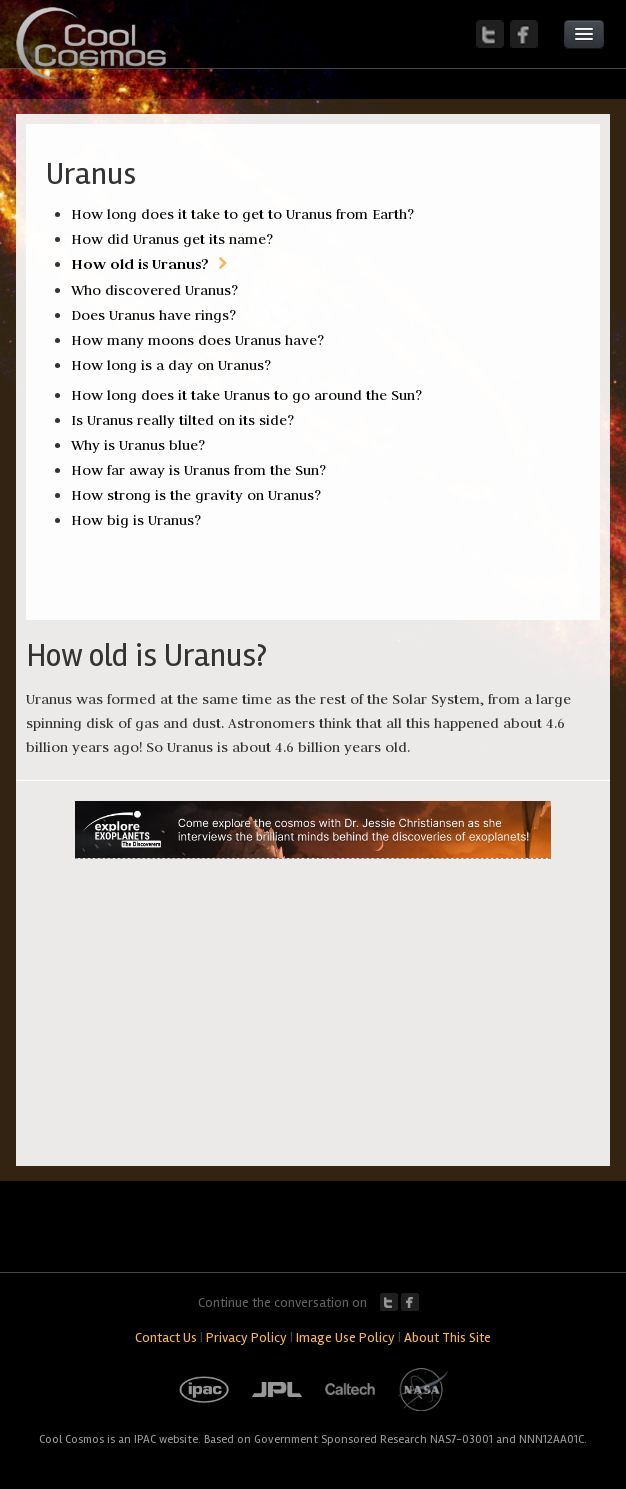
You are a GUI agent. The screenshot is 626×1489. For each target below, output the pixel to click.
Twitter (389, 1302)
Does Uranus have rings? (153, 315)
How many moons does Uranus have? (197, 340)
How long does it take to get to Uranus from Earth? (242, 214)
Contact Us (166, 1337)
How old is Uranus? (140, 263)
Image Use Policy (345, 1337)
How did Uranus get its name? (172, 239)
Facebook (410, 1302)
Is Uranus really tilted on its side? (182, 420)
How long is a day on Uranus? (171, 365)
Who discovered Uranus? (154, 290)
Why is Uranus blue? (138, 445)
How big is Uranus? (136, 520)
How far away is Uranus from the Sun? (198, 470)
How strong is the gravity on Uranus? (196, 495)
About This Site (447, 1337)
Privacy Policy (246, 1337)
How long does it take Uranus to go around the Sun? (246, 395)
